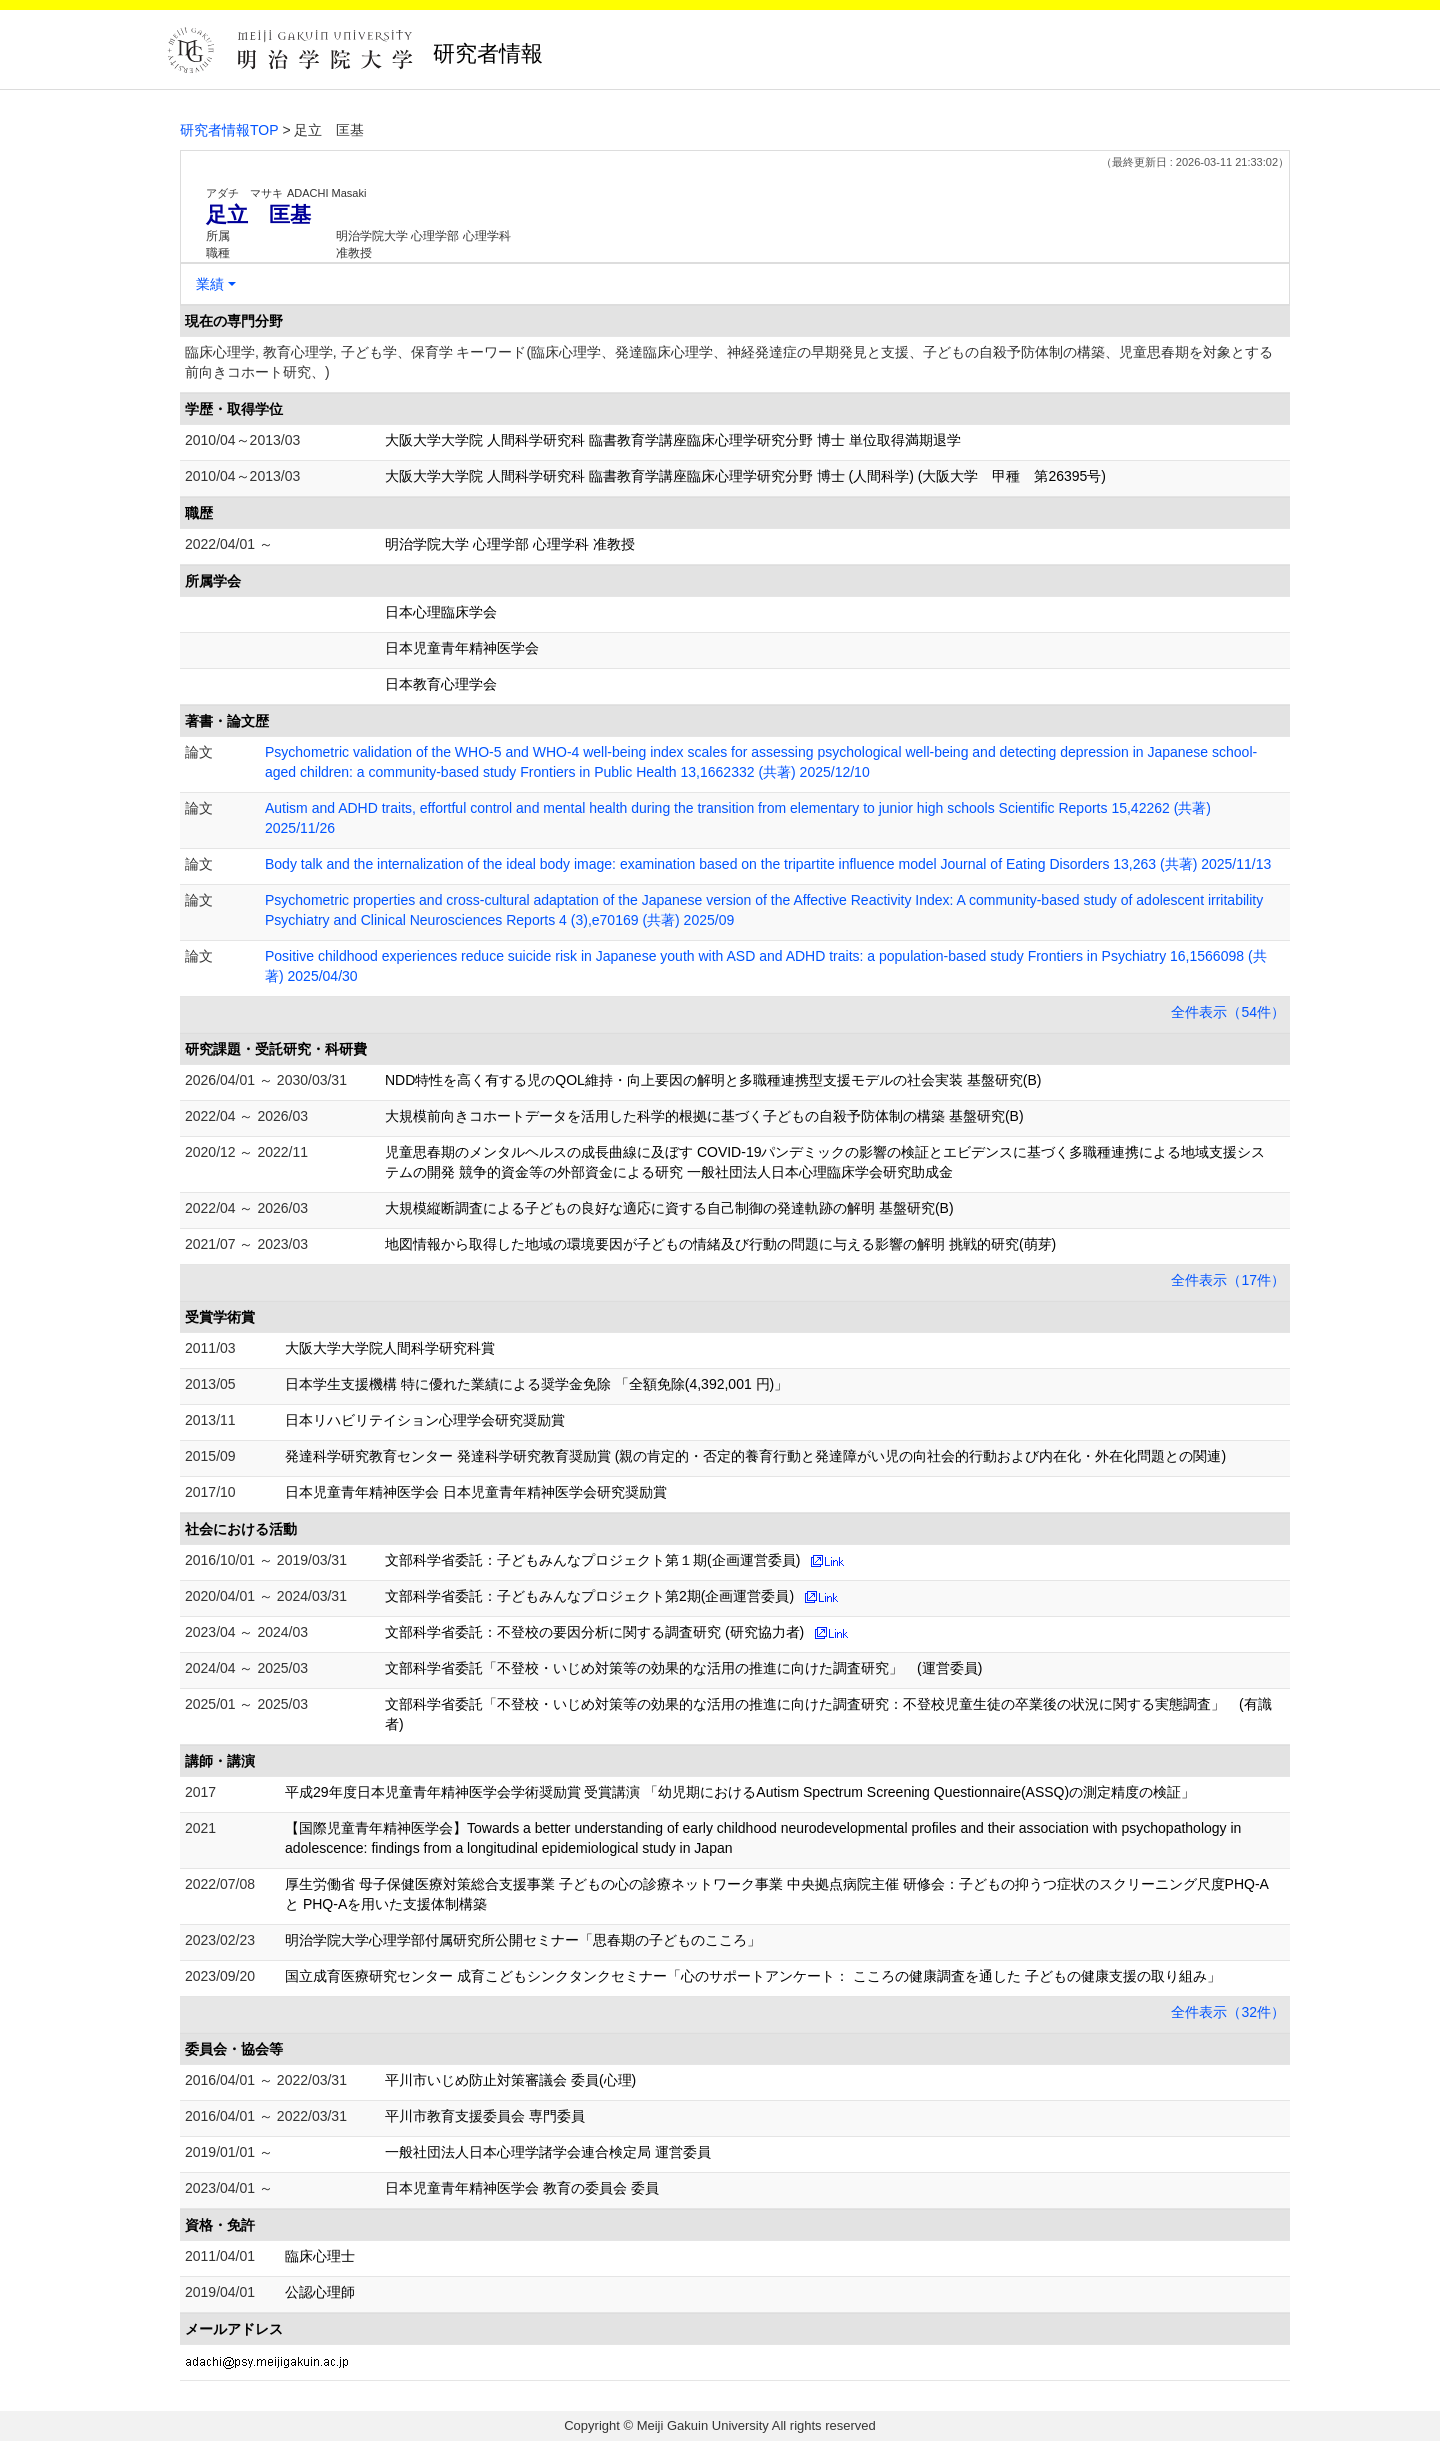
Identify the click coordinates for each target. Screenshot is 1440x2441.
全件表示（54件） (1228, 1012)
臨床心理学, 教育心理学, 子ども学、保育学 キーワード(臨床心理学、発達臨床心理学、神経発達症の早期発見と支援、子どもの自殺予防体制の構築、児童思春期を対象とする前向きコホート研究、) (729, 362)
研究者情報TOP (229, 130)
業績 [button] (210, 284)
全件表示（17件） (1228, 1280)
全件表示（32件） (1228, 2012)
